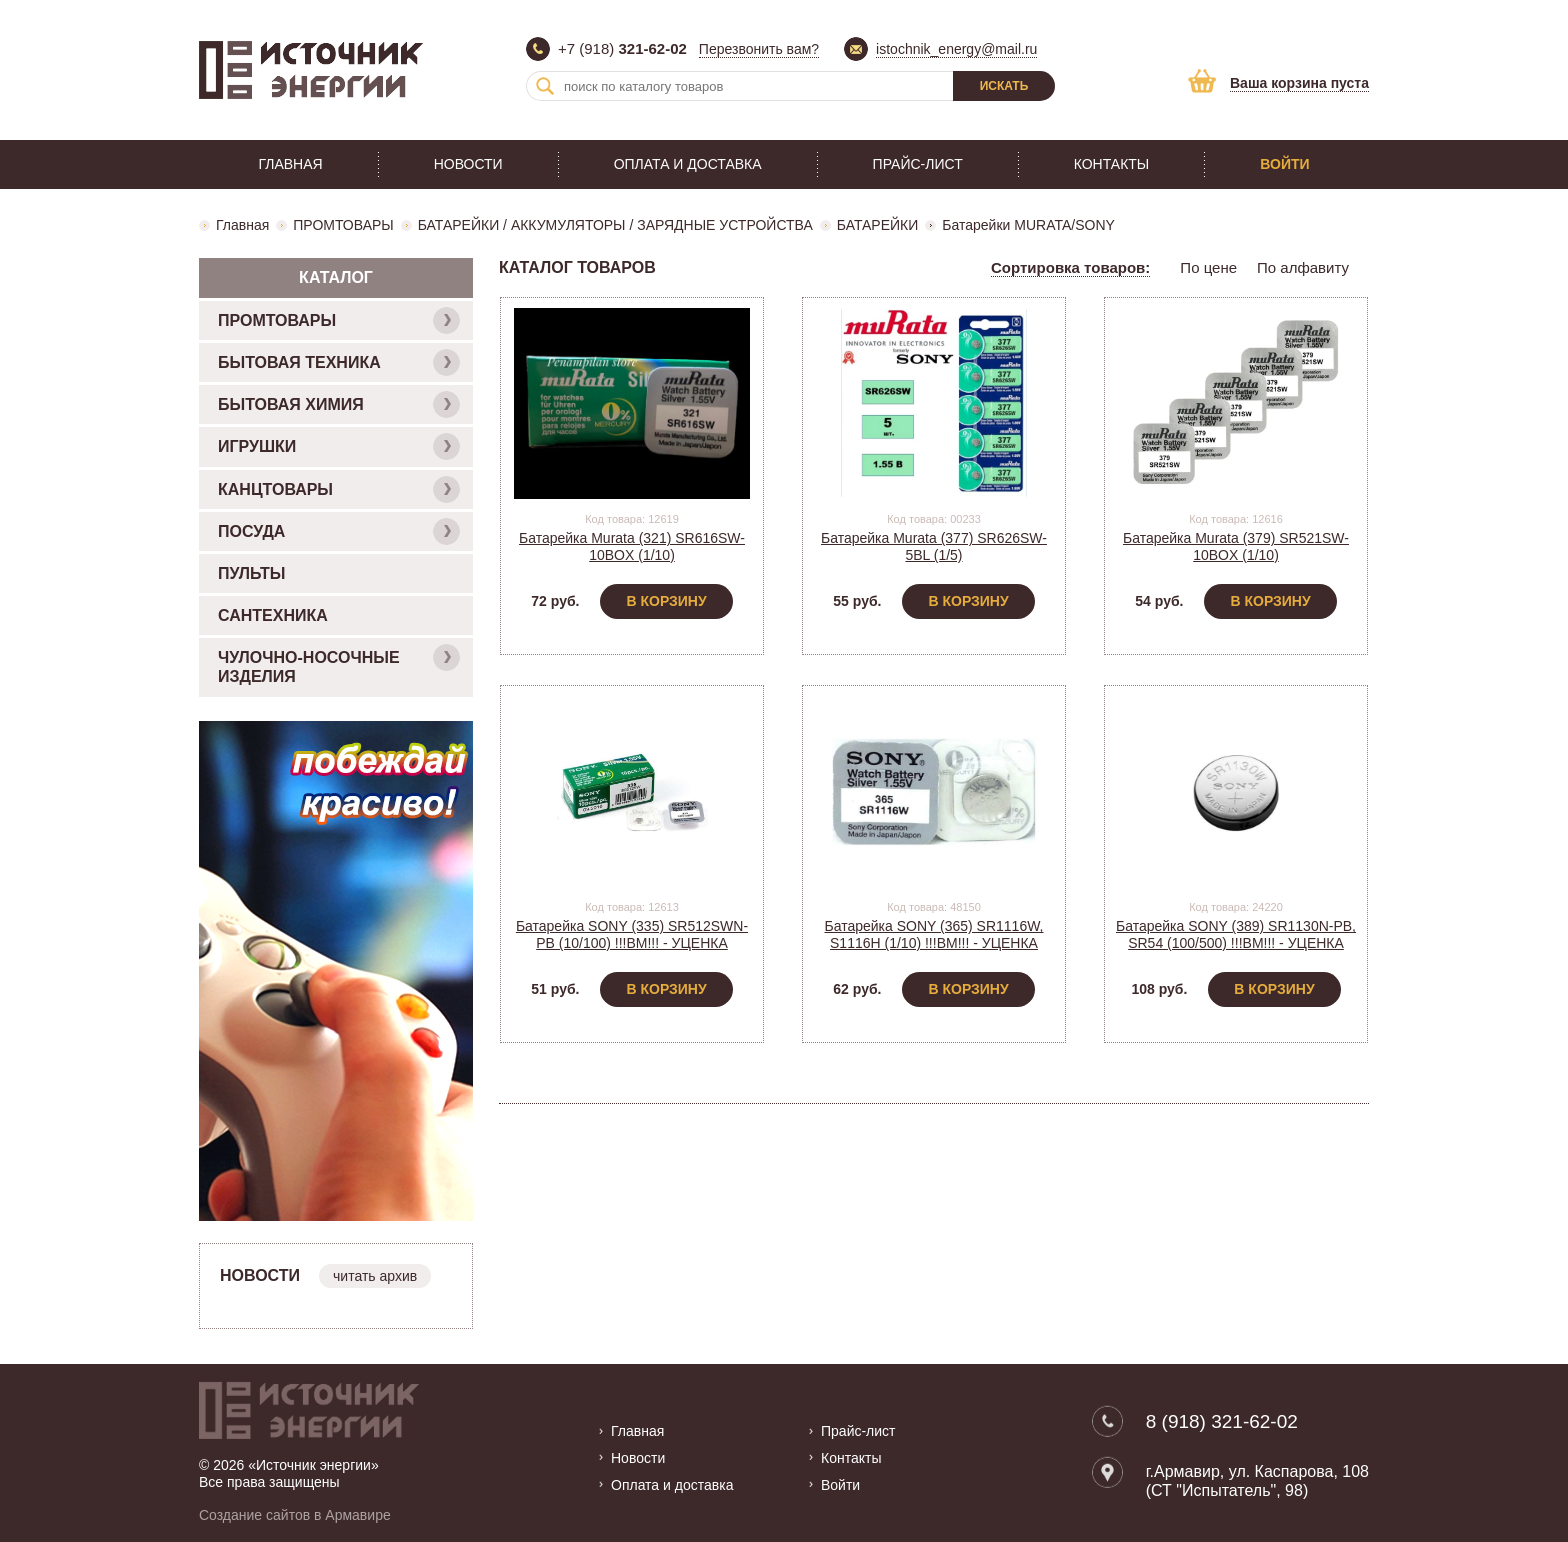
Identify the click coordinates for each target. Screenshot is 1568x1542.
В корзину (666, 601)
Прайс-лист (918, 164)
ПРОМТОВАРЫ (343, 225)
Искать (1004, 86)
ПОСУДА (339, 531)
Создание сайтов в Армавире (295, 1515)
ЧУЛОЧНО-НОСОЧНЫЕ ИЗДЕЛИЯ (339, 664)
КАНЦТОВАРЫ (339, 489)
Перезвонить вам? (759, 49)
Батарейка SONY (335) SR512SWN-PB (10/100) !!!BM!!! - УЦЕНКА (632, 934)
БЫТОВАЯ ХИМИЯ (339, 404)
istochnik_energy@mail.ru (956, 49)
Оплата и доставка (688, 164)
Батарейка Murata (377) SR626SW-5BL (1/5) (934, 546)
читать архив (375, 1276)
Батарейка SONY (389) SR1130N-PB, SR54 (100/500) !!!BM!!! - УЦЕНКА (1236, 934)
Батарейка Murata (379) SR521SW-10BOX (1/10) (1236, 546)
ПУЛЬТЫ (251, 573)
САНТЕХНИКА (273, 615)
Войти (1284, 164)
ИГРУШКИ (339, 446)
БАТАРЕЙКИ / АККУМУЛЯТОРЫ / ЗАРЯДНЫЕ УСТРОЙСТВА (615, 225)
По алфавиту (1303, 267)
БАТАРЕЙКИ (878, 225)
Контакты (1112, 164)
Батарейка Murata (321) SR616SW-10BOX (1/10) (632, 546)
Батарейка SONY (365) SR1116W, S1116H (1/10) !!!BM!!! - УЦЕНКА (933, 934)
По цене (1208, 267)
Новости (468, 164)
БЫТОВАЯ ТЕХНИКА (339, 362)
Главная (290, 164)
